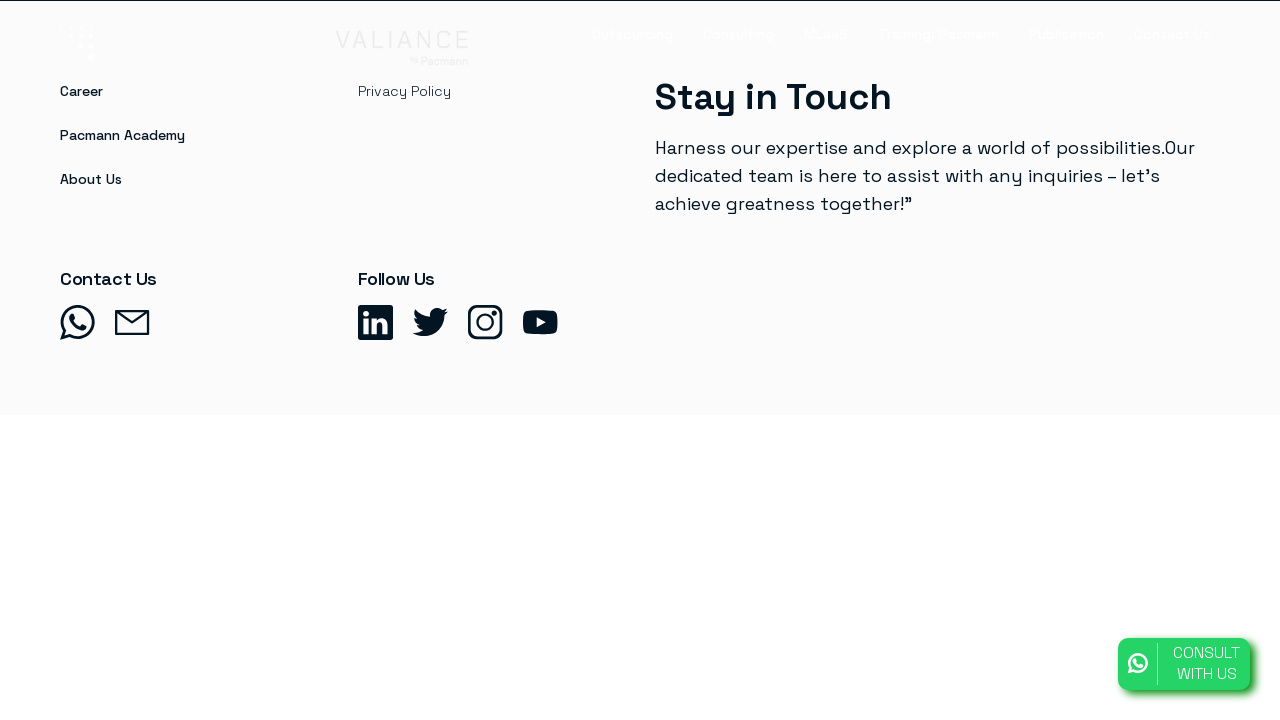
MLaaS (826, 34)
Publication (1066, 34)
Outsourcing (632, 34)
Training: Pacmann (938, 34)
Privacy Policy (404, 91)
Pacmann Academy (122, 135)
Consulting (738, 34)
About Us (91, 179)
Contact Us (1172, 34)
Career (81, 91)
